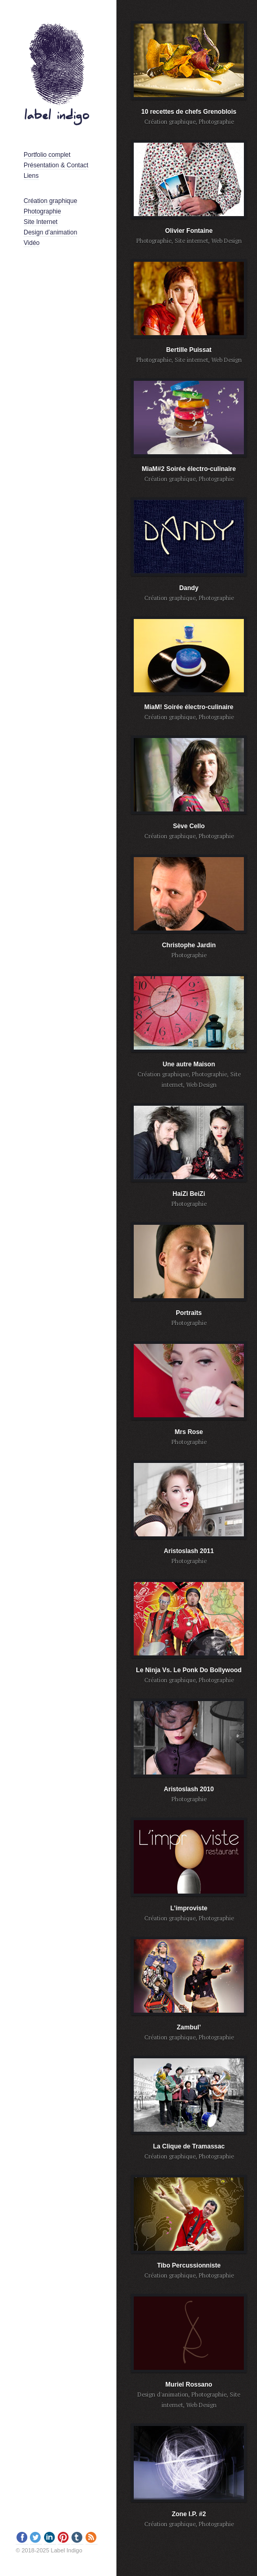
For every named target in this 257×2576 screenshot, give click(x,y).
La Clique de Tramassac (189, 2146)
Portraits (188, 1313)
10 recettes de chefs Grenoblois (188, 111)
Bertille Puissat (189, 350)
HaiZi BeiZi (189, 1194)
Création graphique (50, 201)
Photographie (42, 211)
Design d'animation (162, 2394)
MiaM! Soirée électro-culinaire (188, 707)
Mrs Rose (189, 1432)
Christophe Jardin (189, 945)
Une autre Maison (189, 1064)
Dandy (189, 588)
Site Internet (41, 222)
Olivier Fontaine (189, 230)
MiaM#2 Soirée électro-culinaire (188, 469)
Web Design (226, 240)
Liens (31, 175)
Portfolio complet (47, 154)
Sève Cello (189, 826)
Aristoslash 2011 (188, 1551)
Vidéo (31, 243)
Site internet (191, 240)
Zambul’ (189, 2027)
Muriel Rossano (188, 2384)
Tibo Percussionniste (188, 2265)
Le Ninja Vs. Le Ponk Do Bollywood (188, 1670)
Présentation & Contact (56, 165)
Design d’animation (50, 232)
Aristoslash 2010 (188, 1789)
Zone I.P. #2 (189, 2514)
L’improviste (189, 1908)
